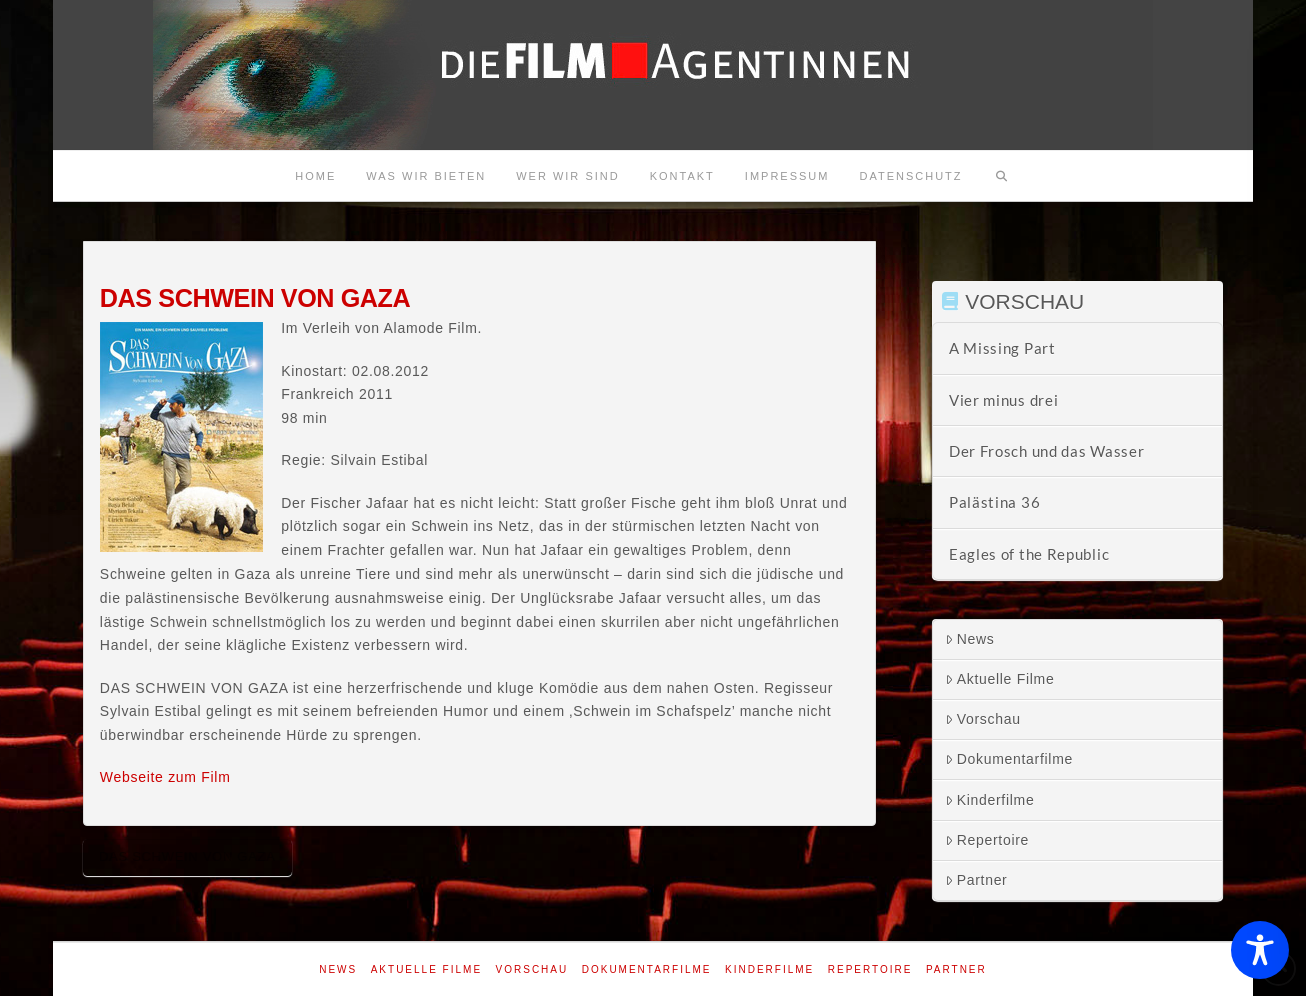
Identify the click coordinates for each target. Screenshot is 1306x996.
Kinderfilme (990, 800)
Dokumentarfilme (1009, 759)
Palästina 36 (994, 502)
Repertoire (987, 840)
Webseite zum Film (165, 777)
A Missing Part (1002, 348)
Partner (976, 880)
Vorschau (983, 719)
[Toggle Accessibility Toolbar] (1260, 950)
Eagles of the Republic (1029, 554)
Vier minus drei (1004, 400)
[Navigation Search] (1002, 176)
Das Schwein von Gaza (187, 856)
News (970, 639)
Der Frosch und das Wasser (1047, 451)
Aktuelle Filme (1000, 679)
